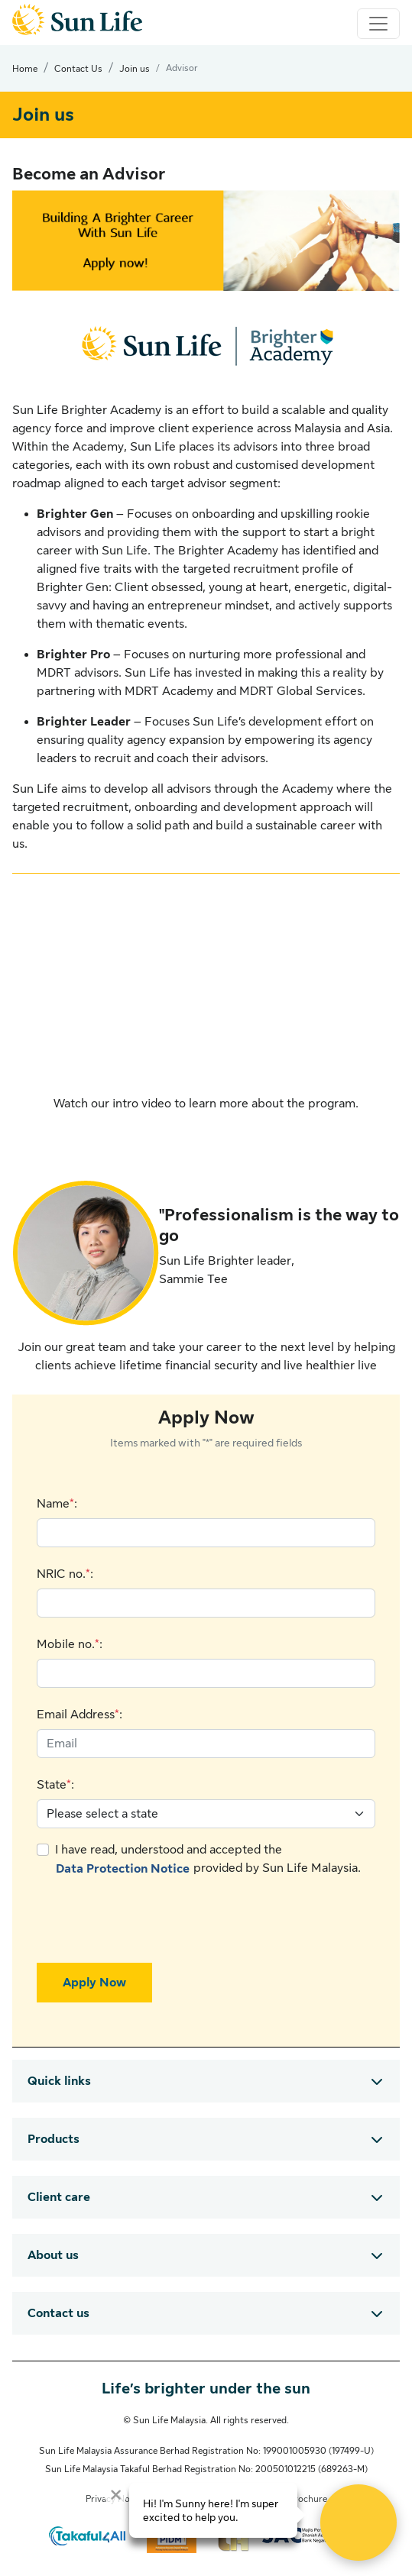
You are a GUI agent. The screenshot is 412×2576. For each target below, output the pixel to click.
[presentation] (153, 1921)
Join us (134, 68)
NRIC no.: (65, 1574)
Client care (59, 2197)
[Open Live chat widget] (358, 2522)
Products (53, 2139)
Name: (57, 1504)
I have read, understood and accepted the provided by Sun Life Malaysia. (208, 1861)
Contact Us (78, 68)
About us (53, 2255)
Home (24, 68)
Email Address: (79, 1714)
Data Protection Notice (123, 1869)
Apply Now (94, 1982)
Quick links (59, 2081)
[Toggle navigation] (378, 23)
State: (55, 1785)
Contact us (58, 2313)
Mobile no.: (69, 1644)
